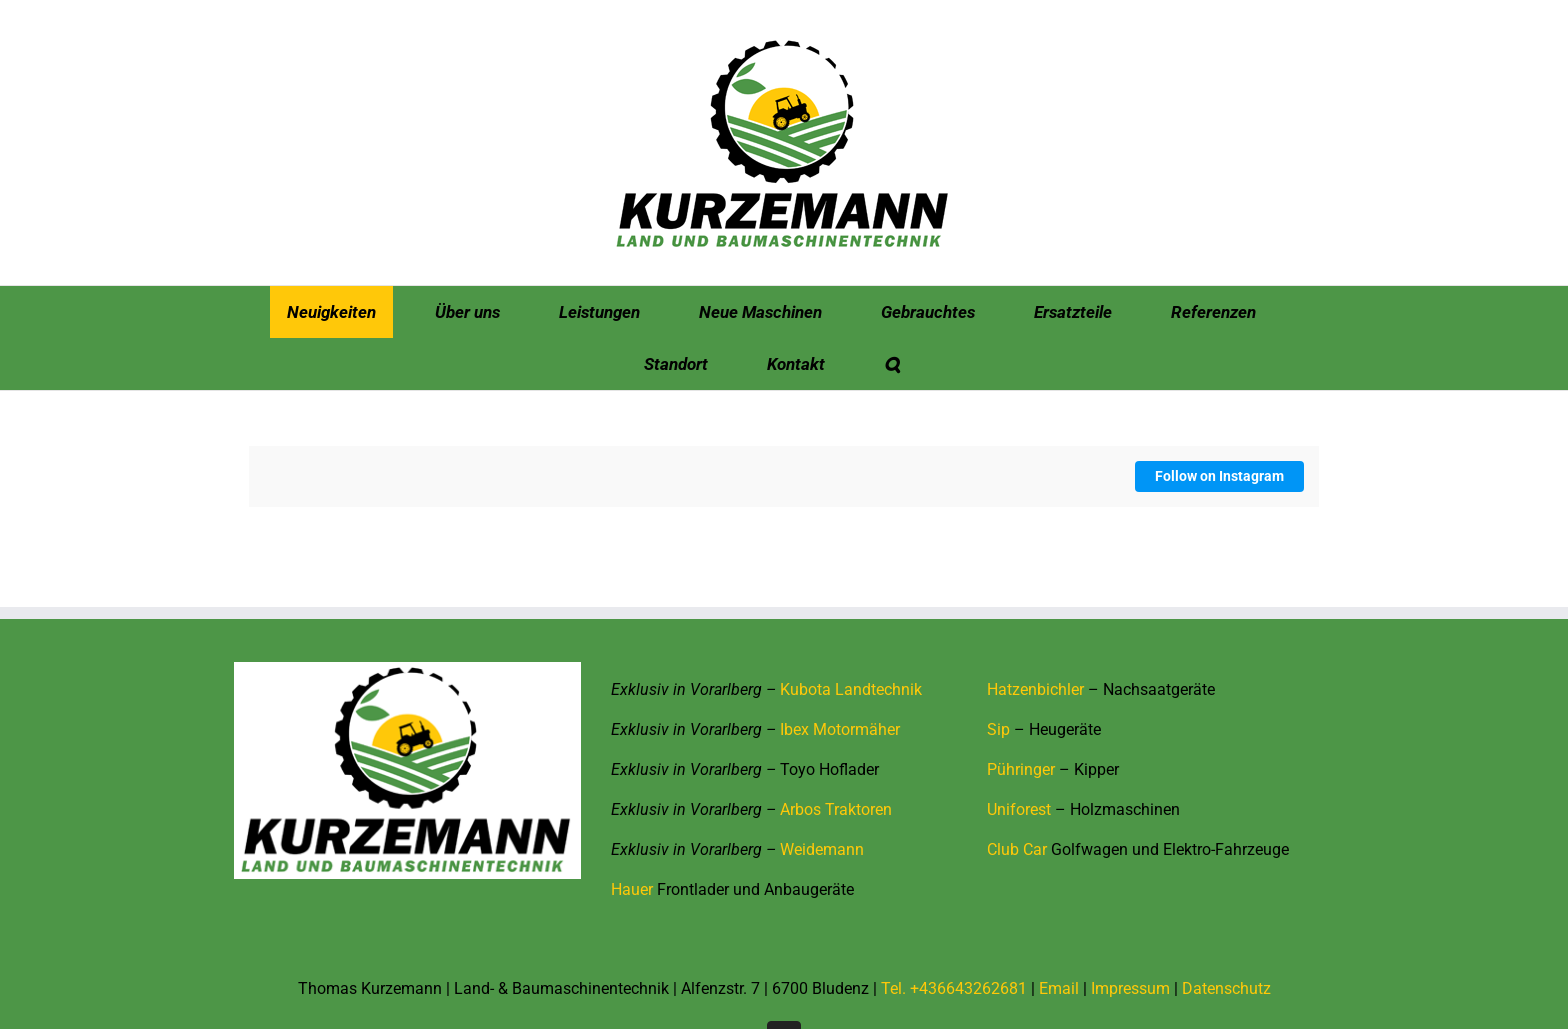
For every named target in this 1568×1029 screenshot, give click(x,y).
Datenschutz (1226, 988)
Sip (998, 729)
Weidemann (822, 849)
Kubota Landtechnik (851, 689)
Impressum (1130, 988)
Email (1059, 988)
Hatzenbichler (1035, 689)
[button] (892, 364)
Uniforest (1019, 809)
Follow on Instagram (1219, 476)
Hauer (632, 889)
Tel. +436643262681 (954, 988)
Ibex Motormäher (840, 729)
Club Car (1017, 849)
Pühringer (1021, 769)
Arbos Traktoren (836, 809)
